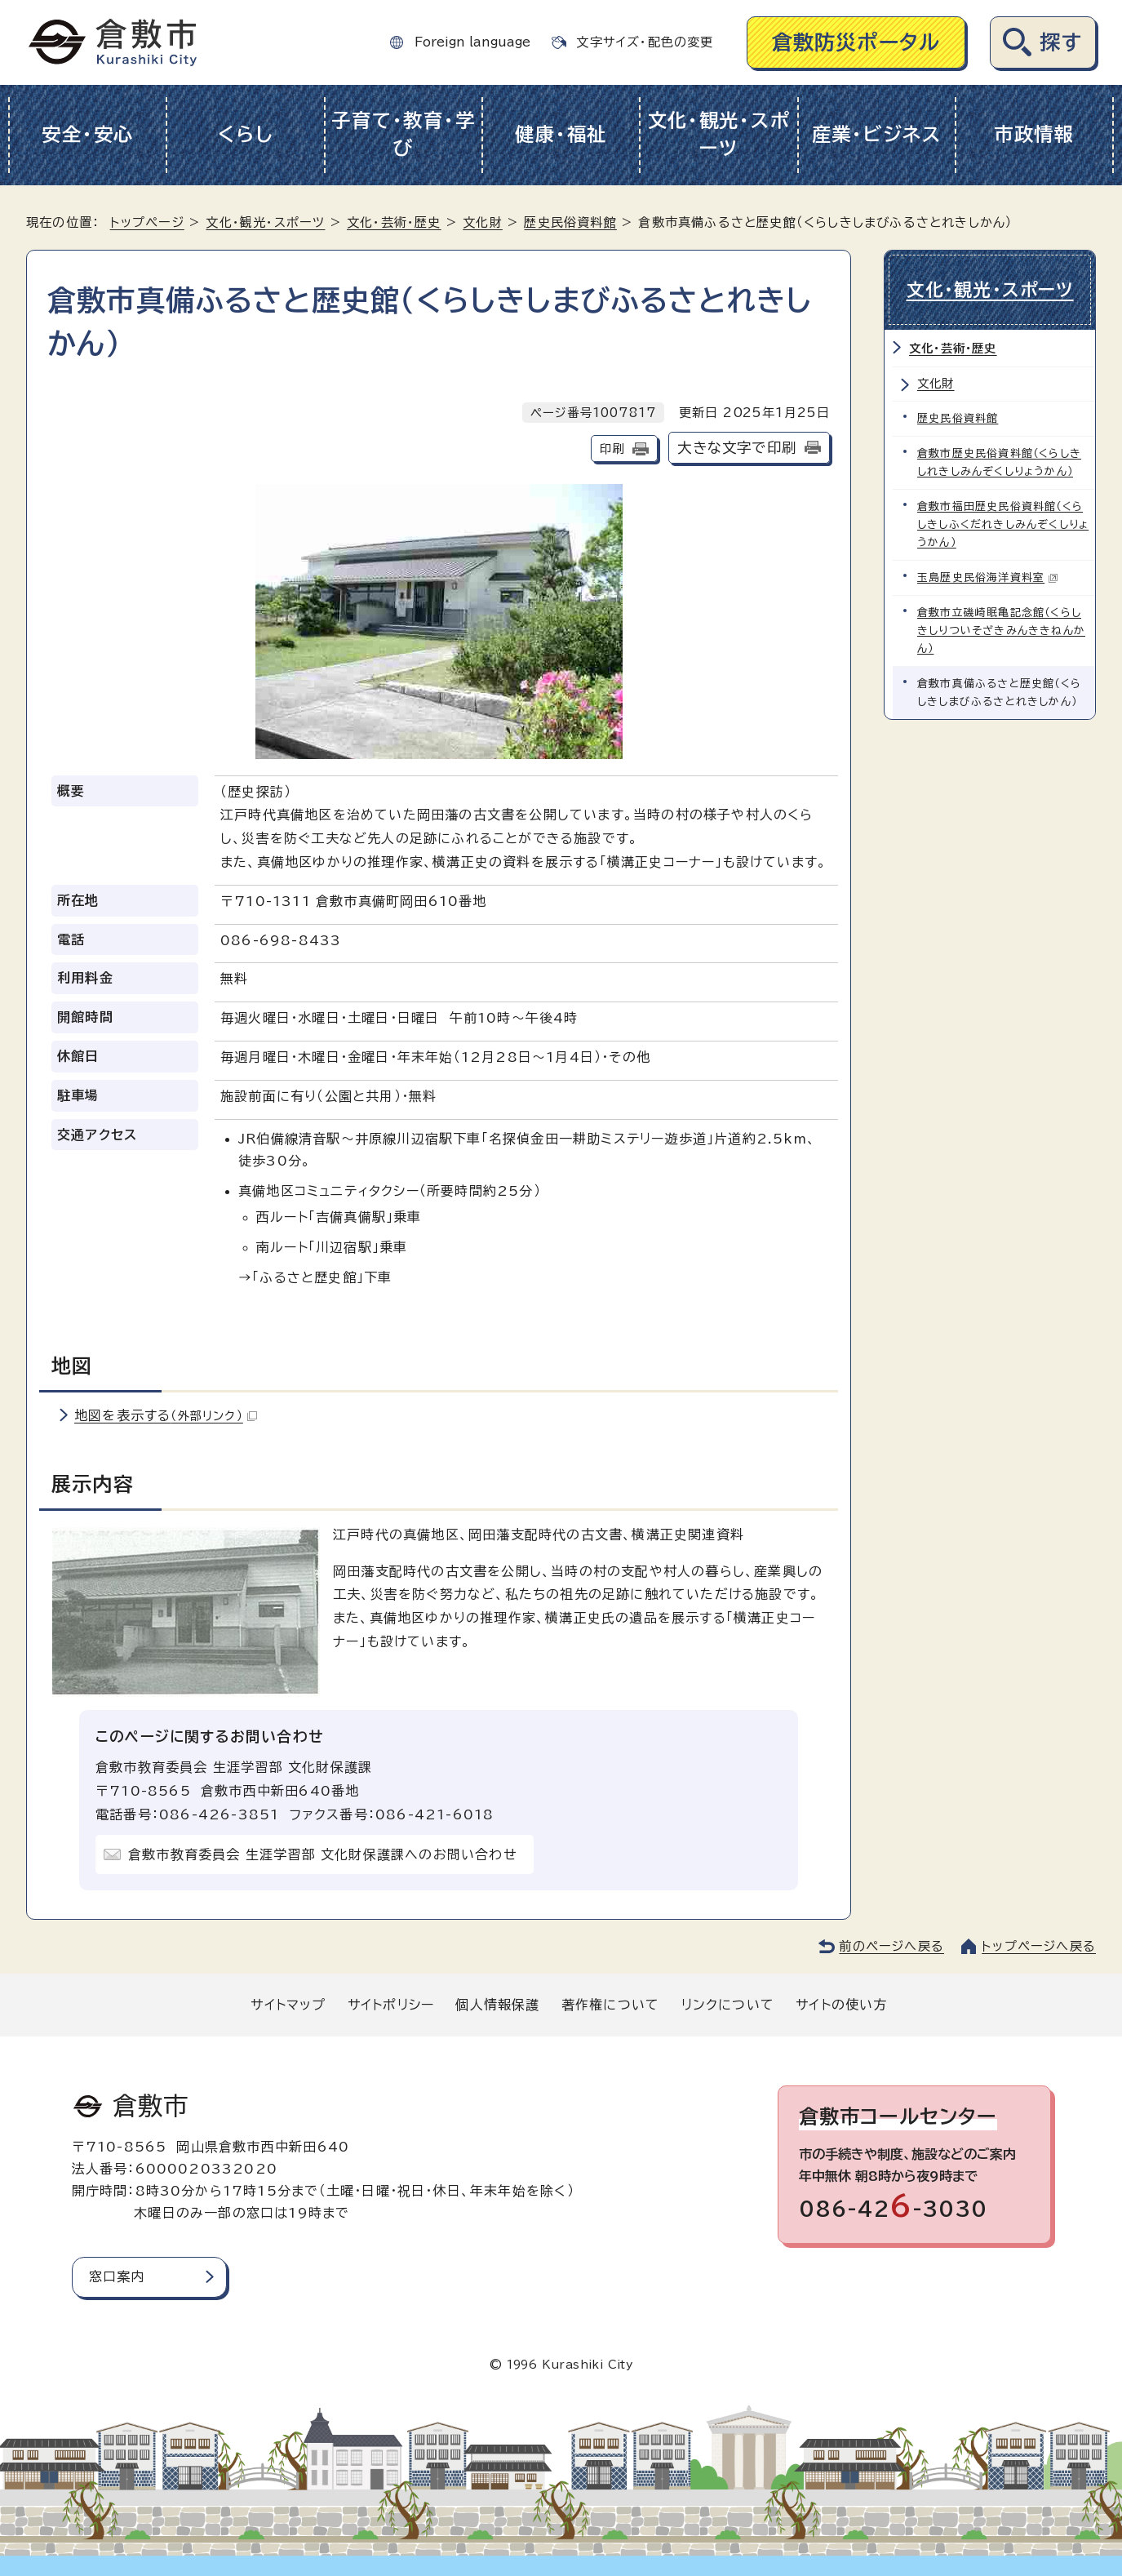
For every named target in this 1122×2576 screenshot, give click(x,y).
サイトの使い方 (841, 2004)
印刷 (612, 448)
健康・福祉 (561, 134)
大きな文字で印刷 (736, 448)
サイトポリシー (391, 2004)
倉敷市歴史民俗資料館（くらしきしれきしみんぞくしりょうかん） (999, 462)
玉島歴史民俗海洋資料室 (987, 577)
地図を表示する (165, 1415)
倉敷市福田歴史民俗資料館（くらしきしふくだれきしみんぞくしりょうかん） (1003, 524)
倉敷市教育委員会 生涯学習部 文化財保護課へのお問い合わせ (322, 1854)
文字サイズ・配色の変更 (644, 42)
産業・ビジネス (877, 134)
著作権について (610, 2004)
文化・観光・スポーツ (719, 134)
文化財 (483, 222)
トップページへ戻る (1039, 1946)
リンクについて (727, 2004)
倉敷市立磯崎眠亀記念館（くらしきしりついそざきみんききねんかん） (1001, 630)
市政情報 (1034, 134)
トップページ (147, 222)
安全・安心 (88, 134)
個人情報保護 (497, 2004)
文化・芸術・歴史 (394, 222)
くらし (245, 134)
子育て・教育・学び (403, 134)
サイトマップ (288, 2004)
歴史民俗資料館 (570, 222)
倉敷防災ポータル (856, 42)
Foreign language (472, 42)
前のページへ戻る (891, 1946)
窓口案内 (117, 2276)
